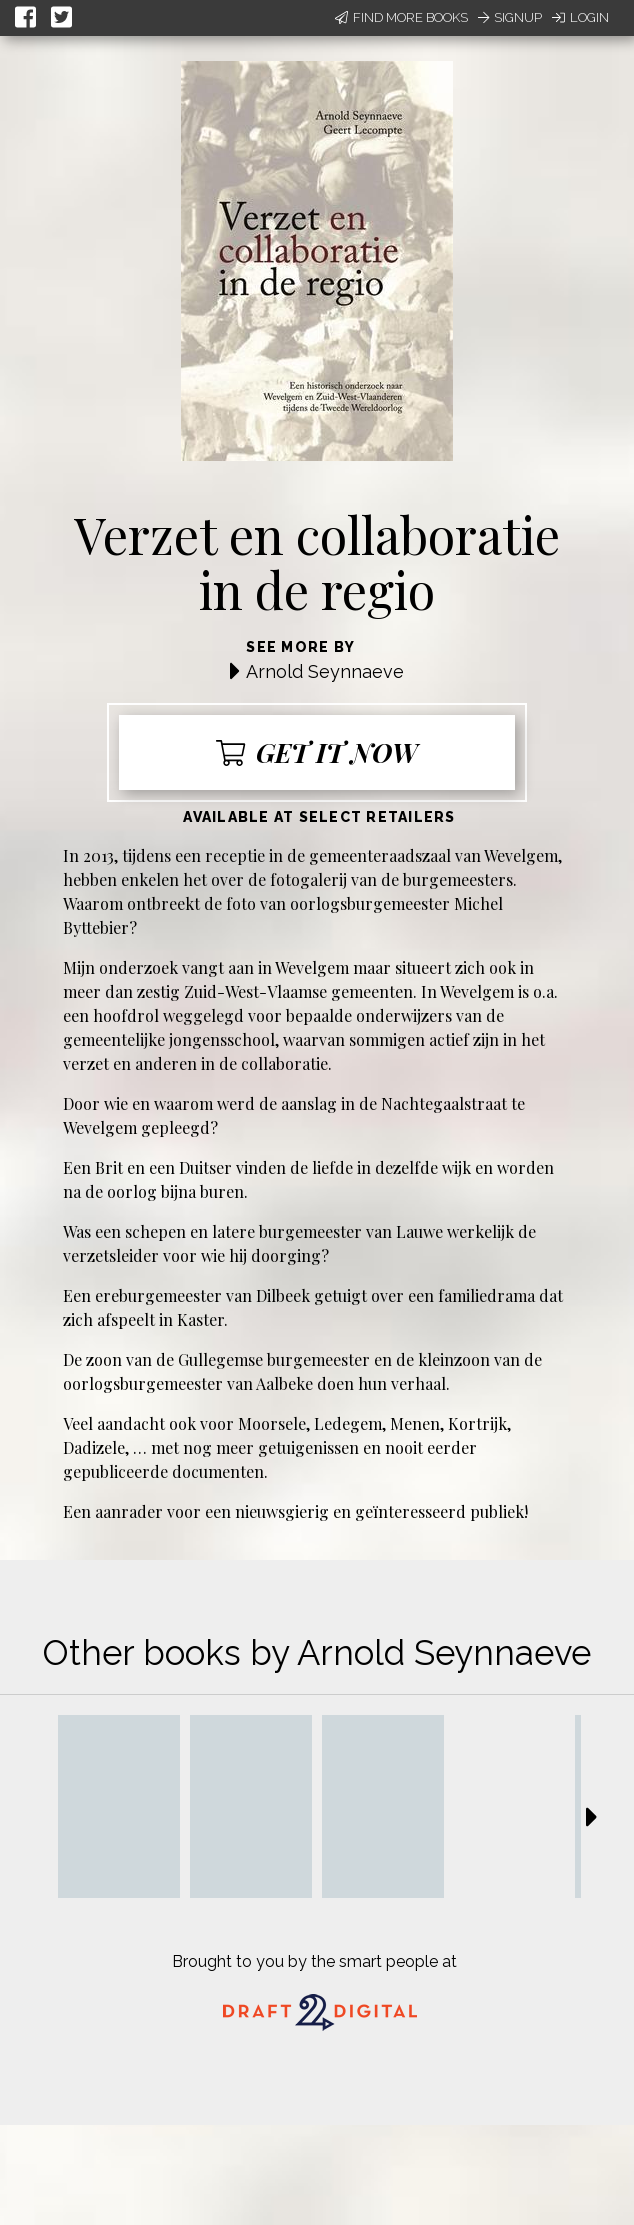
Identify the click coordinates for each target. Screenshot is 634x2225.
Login (580, 17)
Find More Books (401, 17)
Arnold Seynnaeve (325, 671)
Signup (510, 17)
